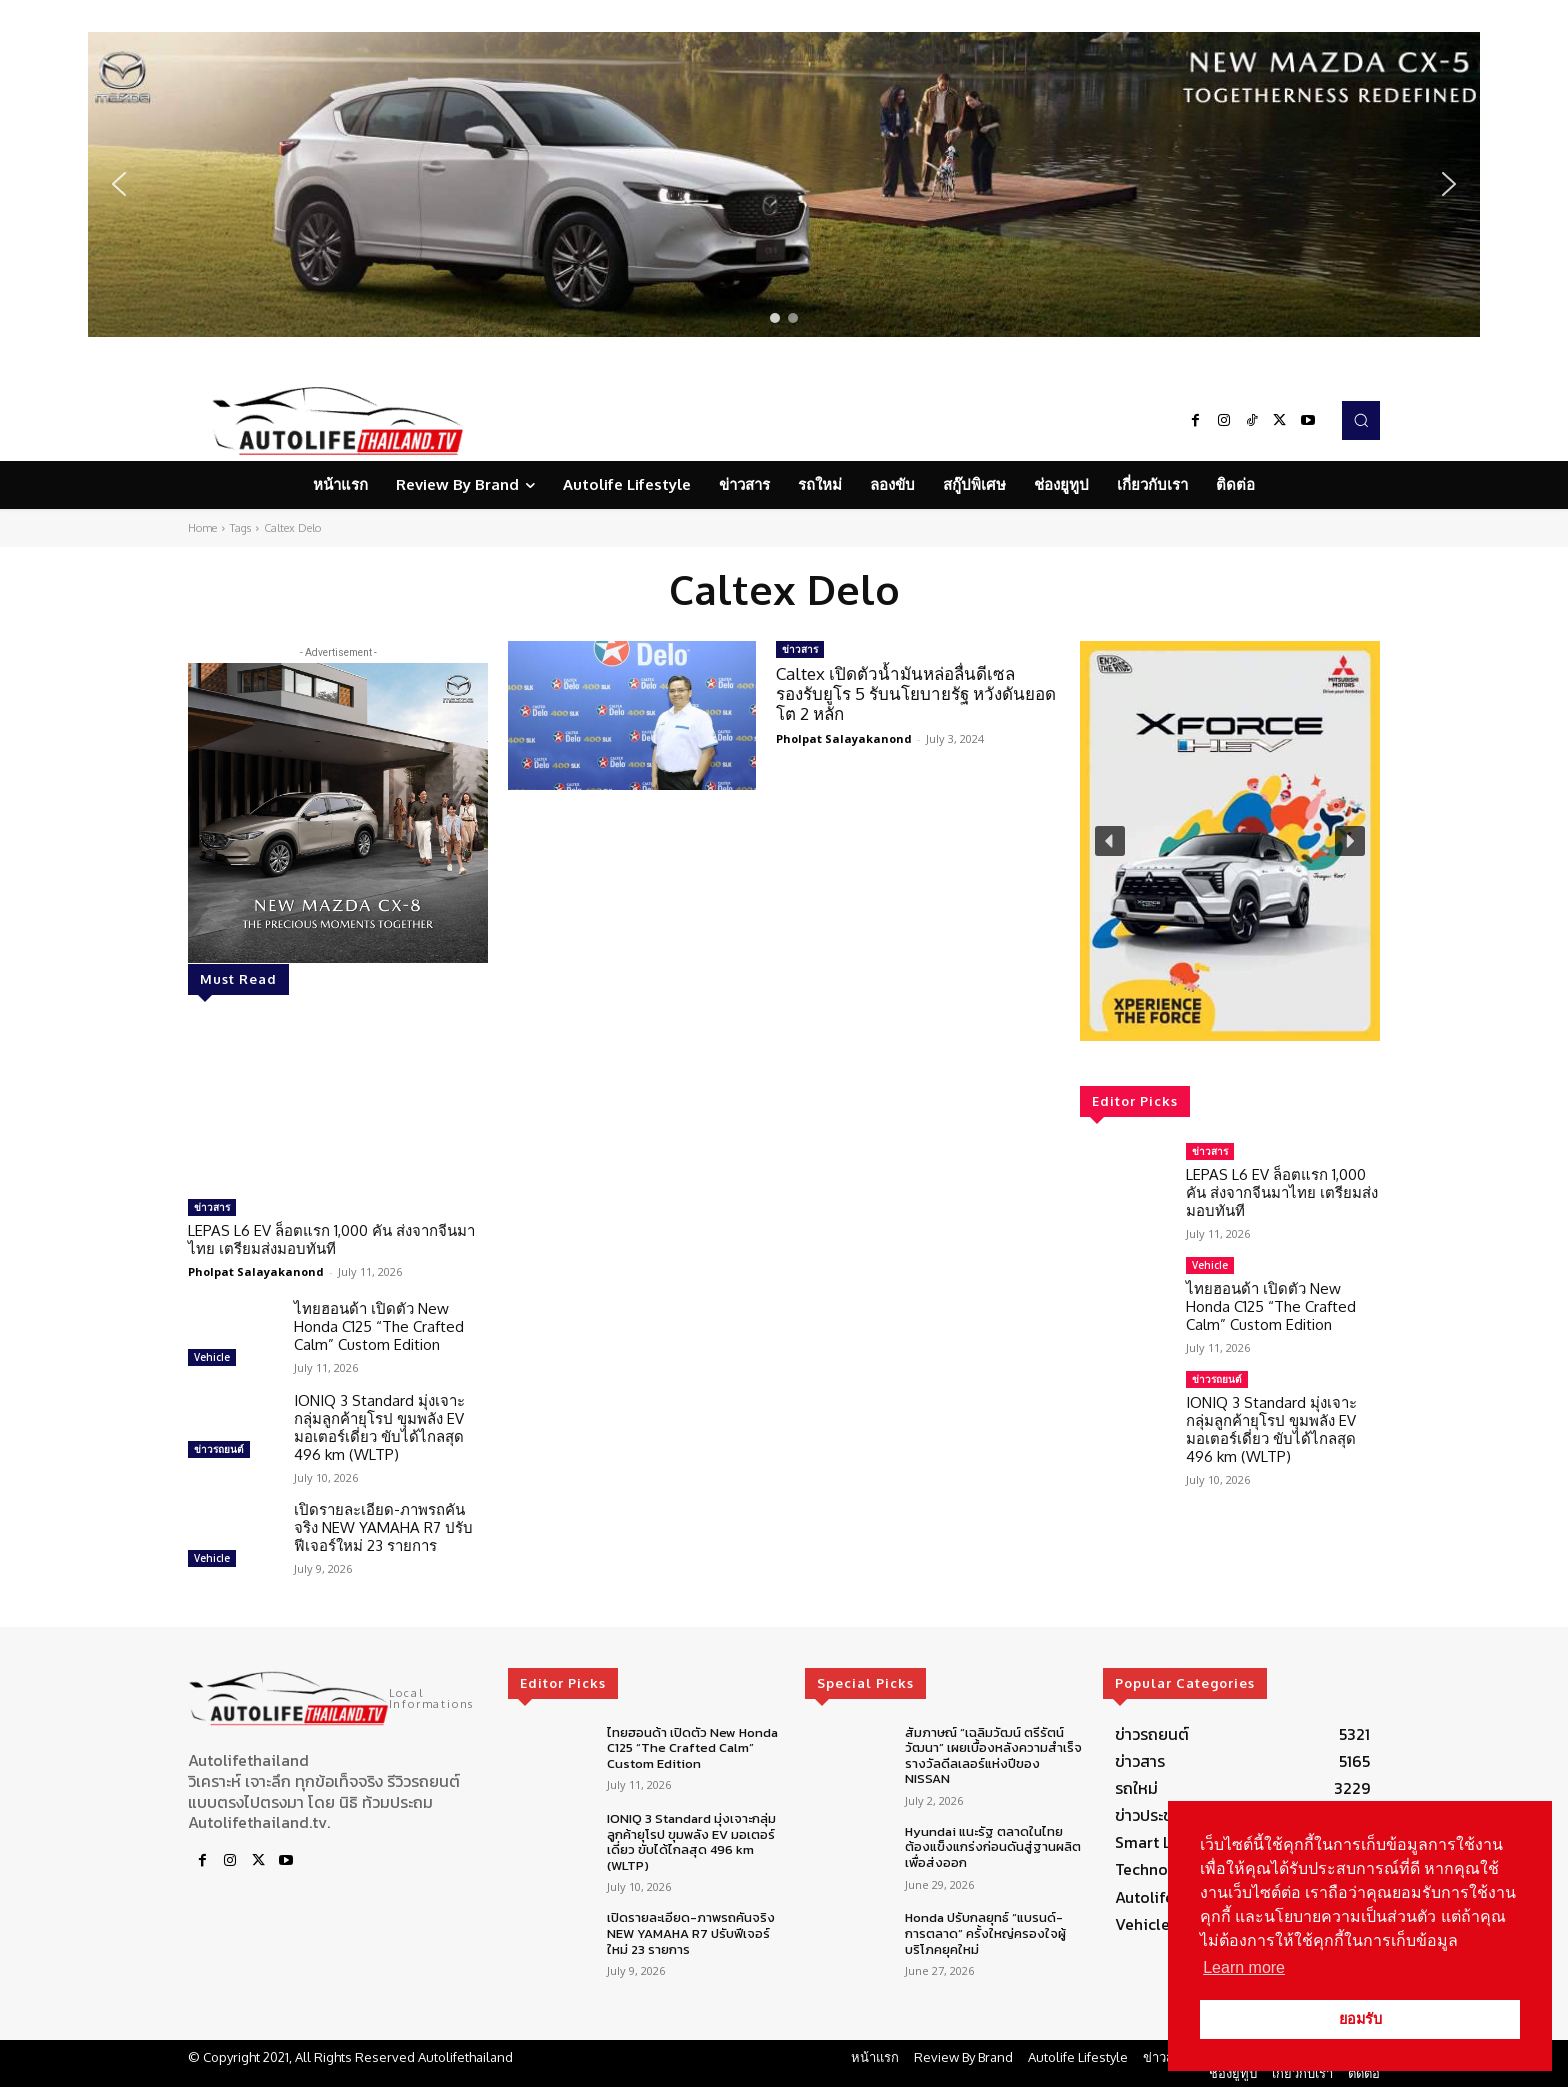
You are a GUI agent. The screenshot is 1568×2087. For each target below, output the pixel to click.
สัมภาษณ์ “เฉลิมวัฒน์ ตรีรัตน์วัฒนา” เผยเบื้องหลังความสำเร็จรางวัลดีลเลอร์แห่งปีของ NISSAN (993, 1756)
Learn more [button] (1244, 1967)
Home (202, 528)
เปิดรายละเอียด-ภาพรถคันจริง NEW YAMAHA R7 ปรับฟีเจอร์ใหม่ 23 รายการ (383, 1527)
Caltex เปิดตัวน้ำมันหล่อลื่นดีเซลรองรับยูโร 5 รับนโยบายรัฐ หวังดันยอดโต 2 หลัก (916, 694)
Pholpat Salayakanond (256, 1271)
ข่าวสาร (212, 1207)
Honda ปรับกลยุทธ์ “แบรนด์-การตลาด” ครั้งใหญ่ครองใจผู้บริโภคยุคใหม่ (985, 1933)
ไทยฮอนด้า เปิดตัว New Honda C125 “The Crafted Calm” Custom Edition (379, 1326)
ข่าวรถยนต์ (219, 1449)
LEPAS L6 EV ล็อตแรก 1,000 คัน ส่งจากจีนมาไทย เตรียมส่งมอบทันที (331, 1239)
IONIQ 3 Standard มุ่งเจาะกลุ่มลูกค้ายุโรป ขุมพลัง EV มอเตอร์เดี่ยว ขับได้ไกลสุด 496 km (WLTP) (379, 1427)
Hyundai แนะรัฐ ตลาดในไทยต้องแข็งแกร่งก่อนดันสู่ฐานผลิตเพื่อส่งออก (993, 1847)
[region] (784, 184)
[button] (784, 184)
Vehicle (212, 1357)
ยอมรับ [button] (1360, 2019)
